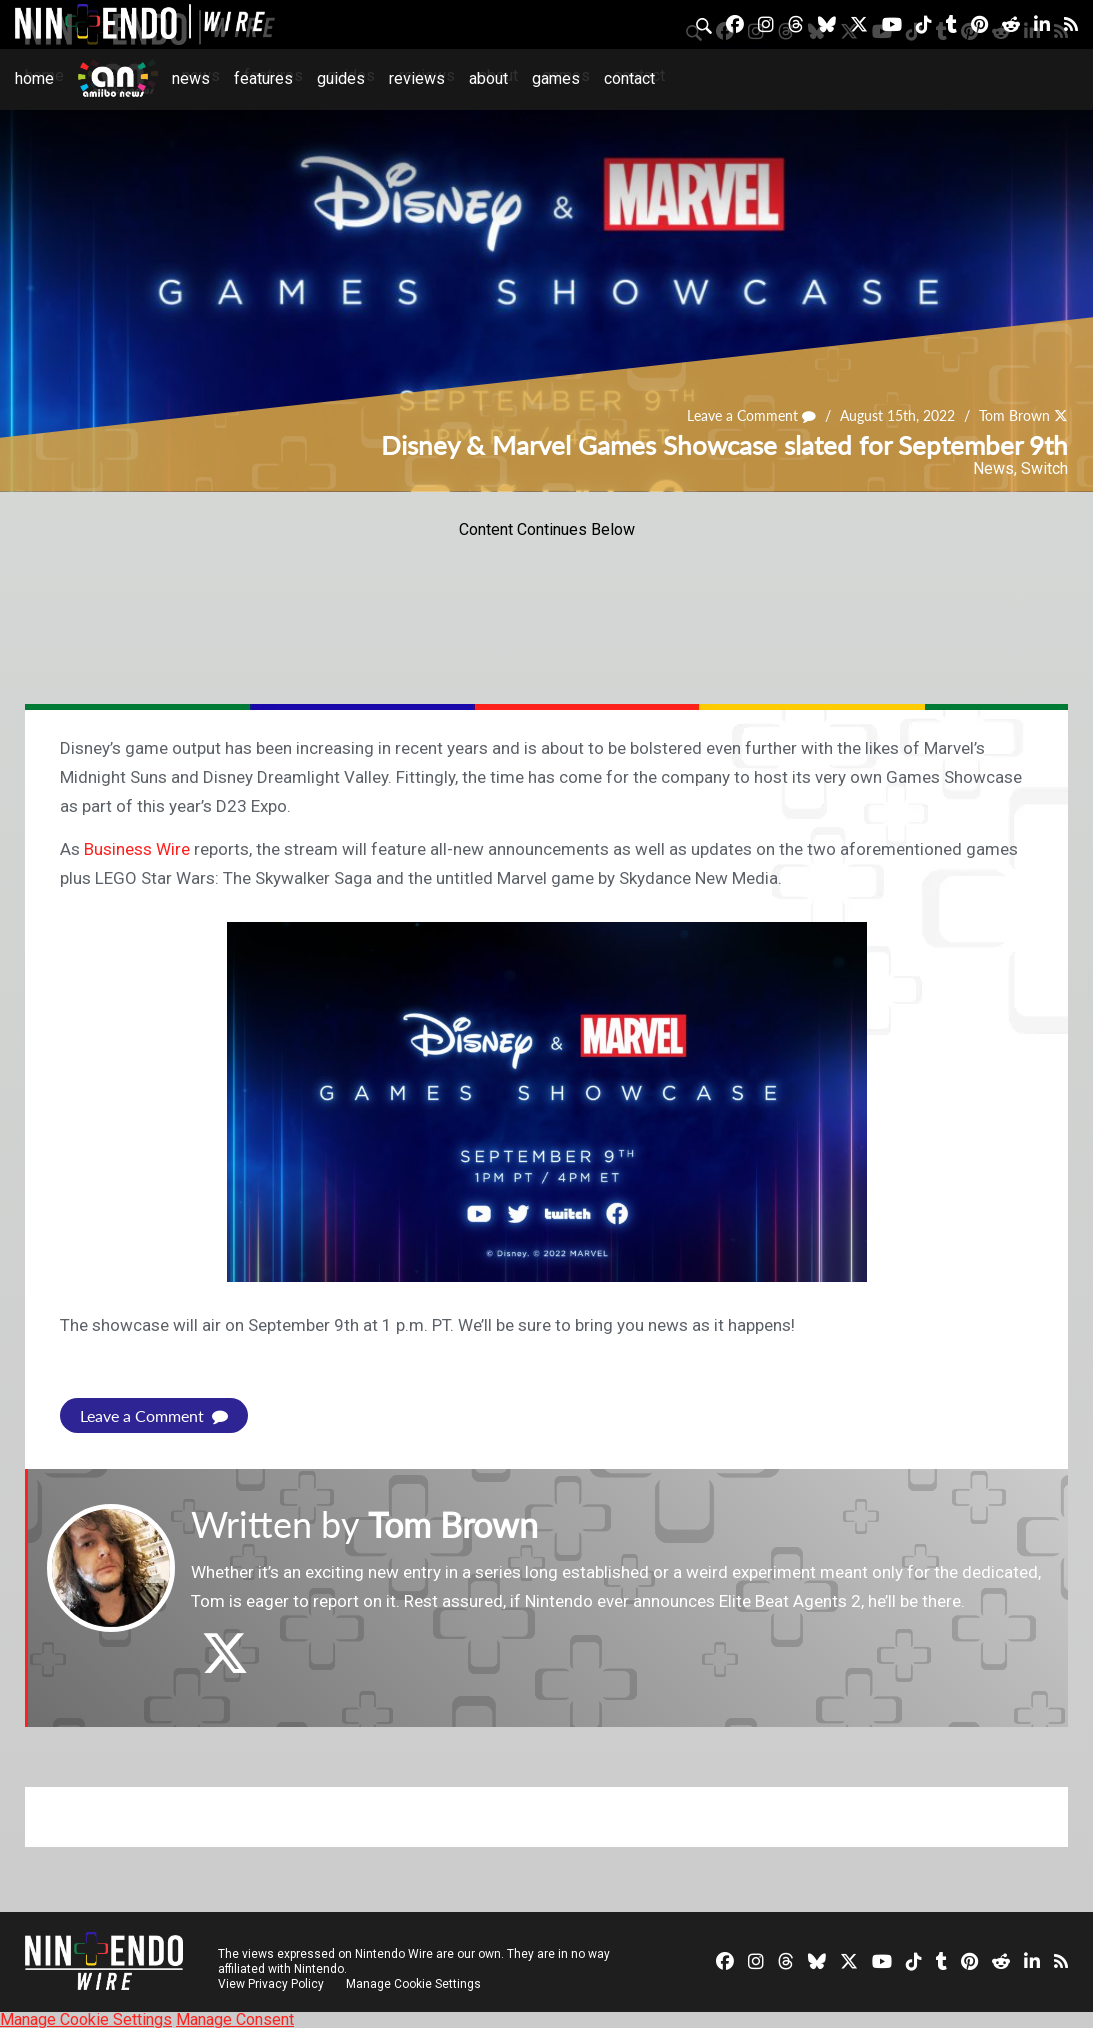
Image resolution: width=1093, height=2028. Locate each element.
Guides (341, 78)
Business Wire (135, 849)
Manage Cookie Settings (414, 1983)
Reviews (417, 78)
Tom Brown (1014, 416)
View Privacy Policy (271, 1983)
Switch (1044, 468)
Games (556, 78)
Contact (629, 78)
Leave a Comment (752, 416)
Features (263, 78)
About (488, 78)
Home (34, 78)
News (191, 78)
